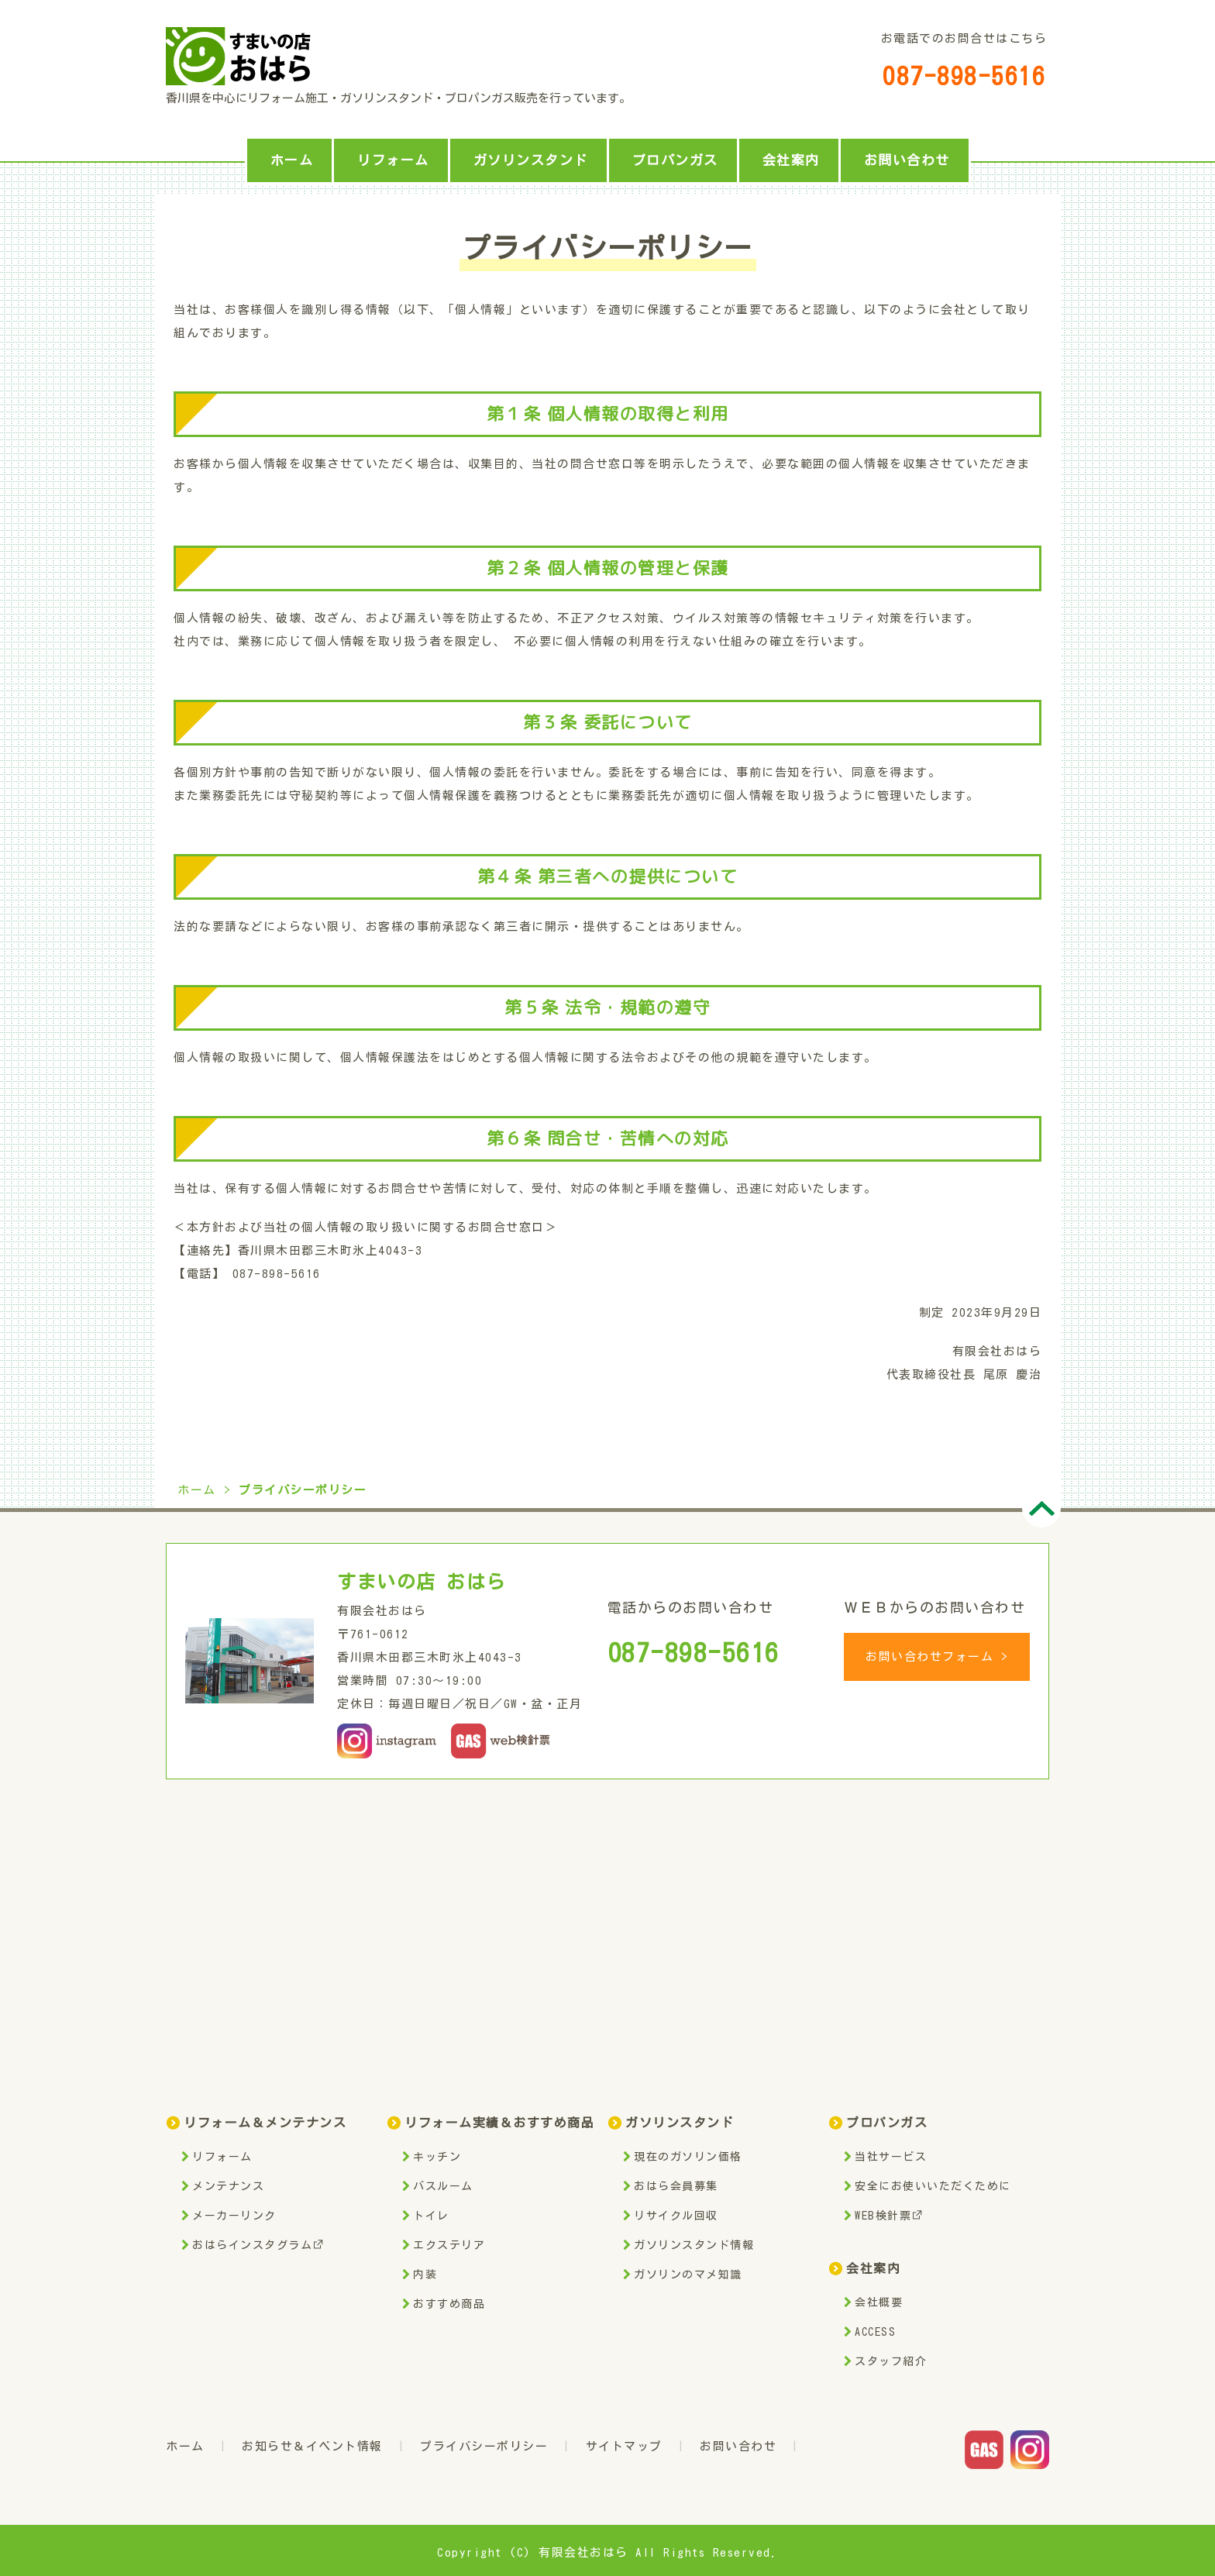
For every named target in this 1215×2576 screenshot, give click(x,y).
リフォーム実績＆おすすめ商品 (499, 2122)
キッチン (437, 2156)
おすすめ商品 (449, 2304)
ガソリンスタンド (530, 160)
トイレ (431, 2215)
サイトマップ (624, 2446)
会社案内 (791, 160)
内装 (425, 2274)
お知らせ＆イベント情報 (312, 2446)
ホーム (292, 160)
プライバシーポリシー (484, 2446)
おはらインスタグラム (257, 2245)
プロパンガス (675, 160)
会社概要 (879, 2302)
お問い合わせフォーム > (937, 1656)
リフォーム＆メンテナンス (265, 2122)
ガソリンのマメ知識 (688, 2274)
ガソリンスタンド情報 (694, 2245)
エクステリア (449, 2245)
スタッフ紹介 (891, 2361)
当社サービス (891, 2156)
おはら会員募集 (676, 2186)
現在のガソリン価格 (688, 2156)
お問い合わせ (907, 160)
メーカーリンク (234, 2215)
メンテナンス (228, 2186)
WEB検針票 (888, 2216)
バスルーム (443, 2186)
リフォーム (393, 160)
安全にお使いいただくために (933, 2186)
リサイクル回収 (676, 2215)
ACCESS (875, 2331)
